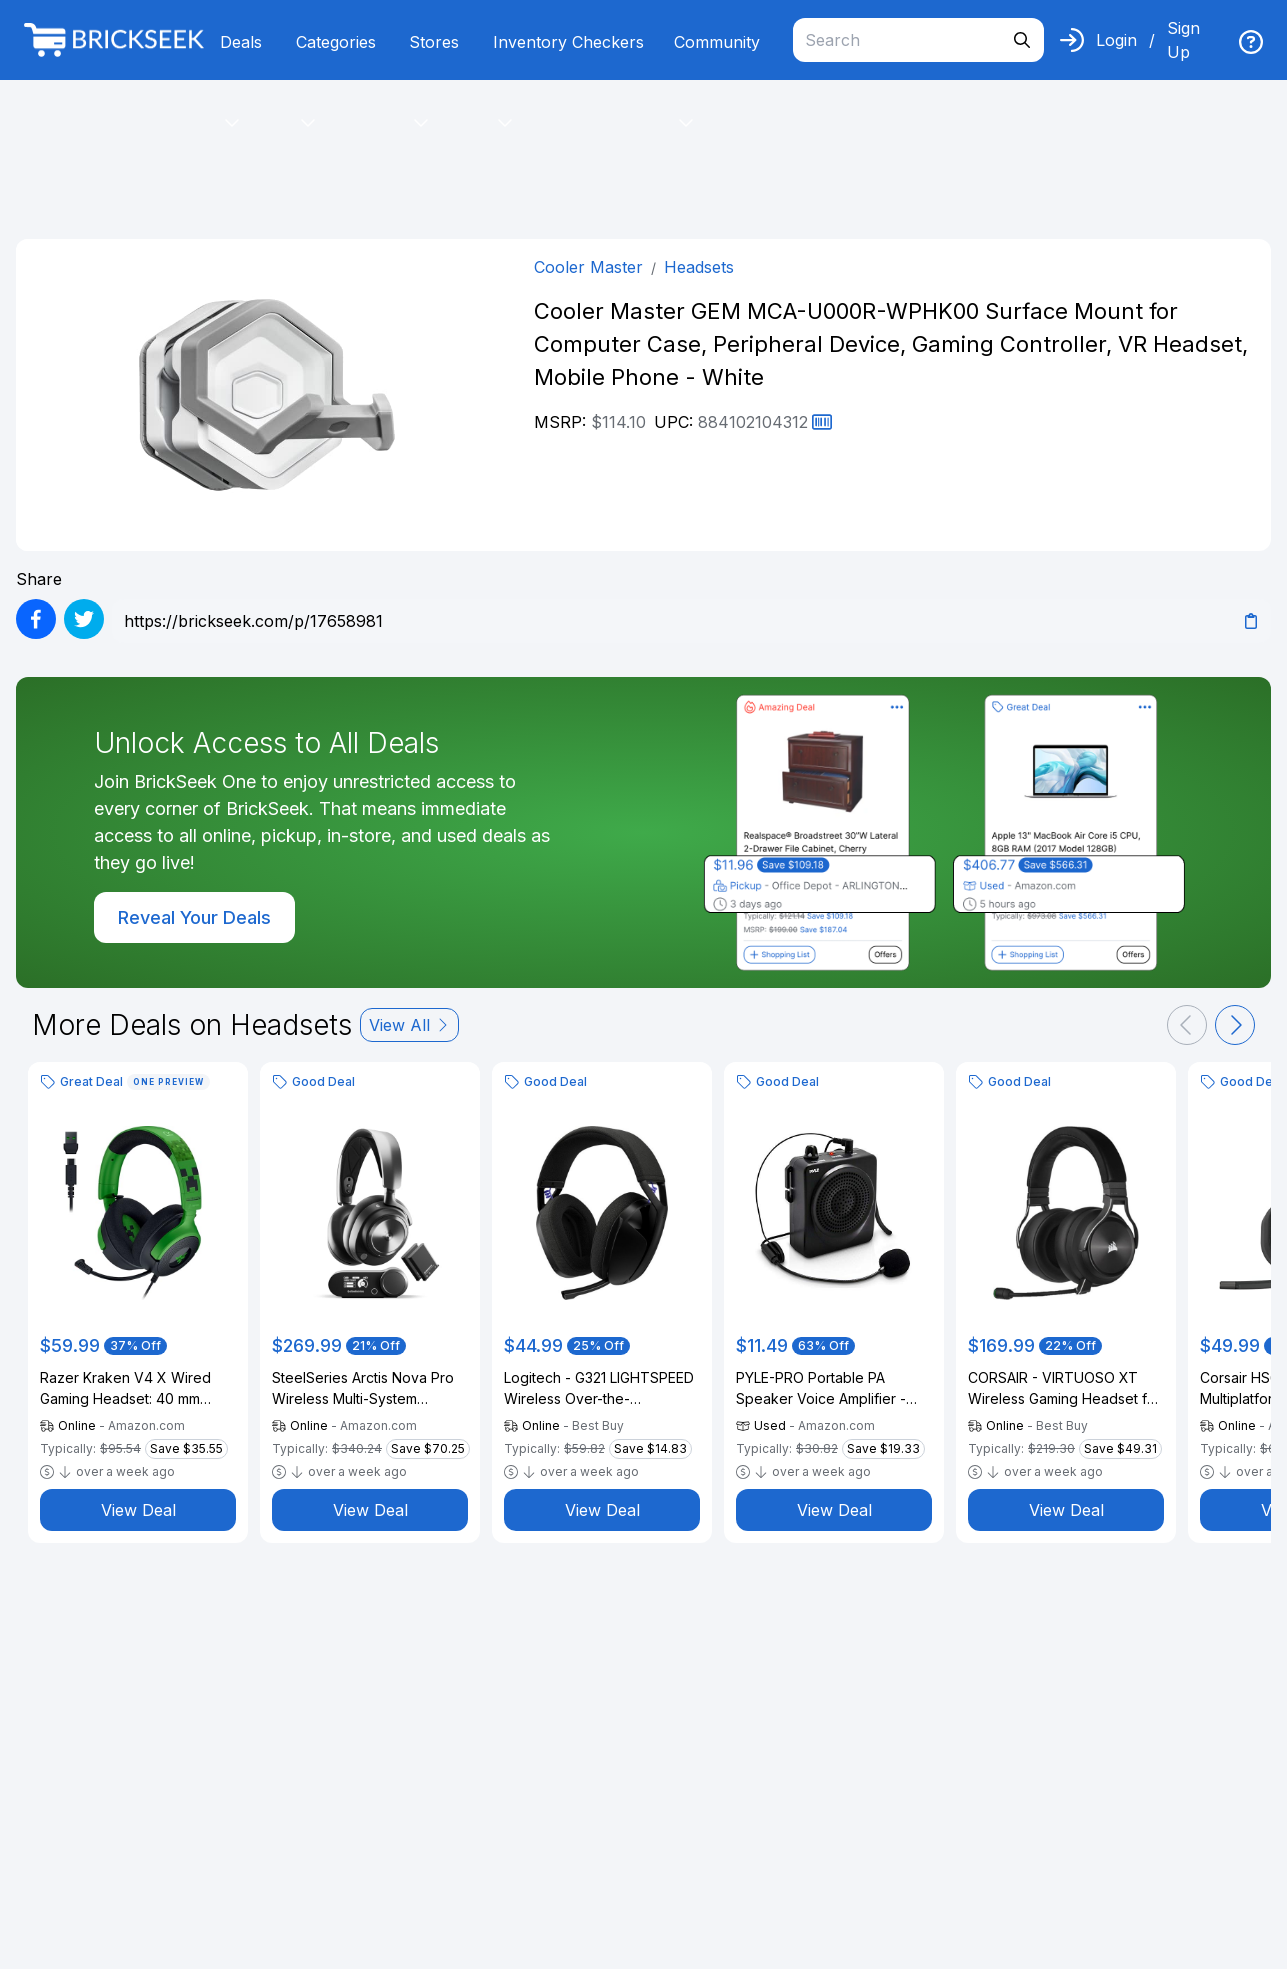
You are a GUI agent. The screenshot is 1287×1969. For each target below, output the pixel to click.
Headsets (699, 267)
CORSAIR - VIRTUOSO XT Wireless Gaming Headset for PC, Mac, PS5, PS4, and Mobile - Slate (1064, 1389)
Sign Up (1183, 40)
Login (1116, 40)
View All (409, 1025)
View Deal (138, 1510)
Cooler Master (588, 267)
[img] (1251, 42)
